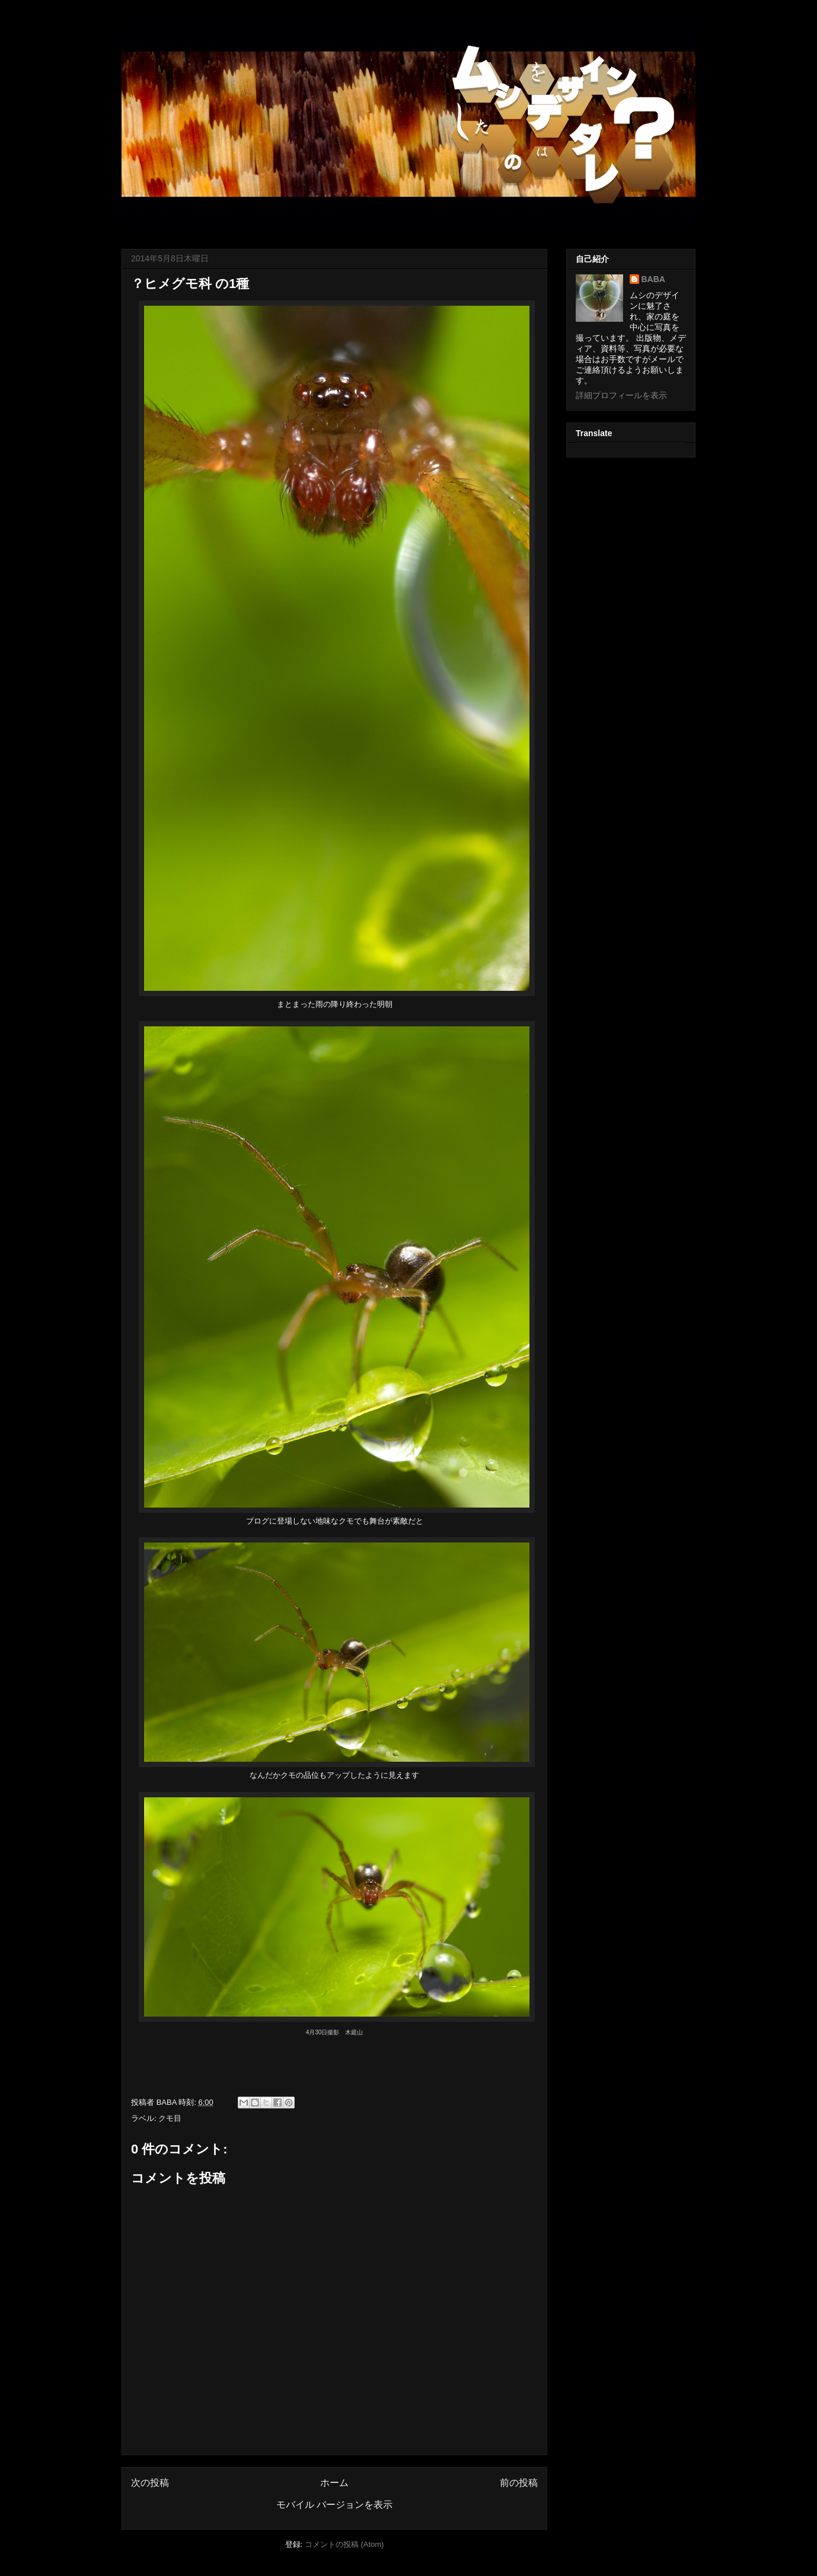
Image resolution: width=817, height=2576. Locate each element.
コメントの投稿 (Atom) (344, 2544)
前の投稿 (519, 2483)
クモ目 (169, 2118)
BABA (653, 279)
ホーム (334, 2483)
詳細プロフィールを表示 (621, 395)
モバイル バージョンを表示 (334, 2505)
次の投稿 (150, 2483)
